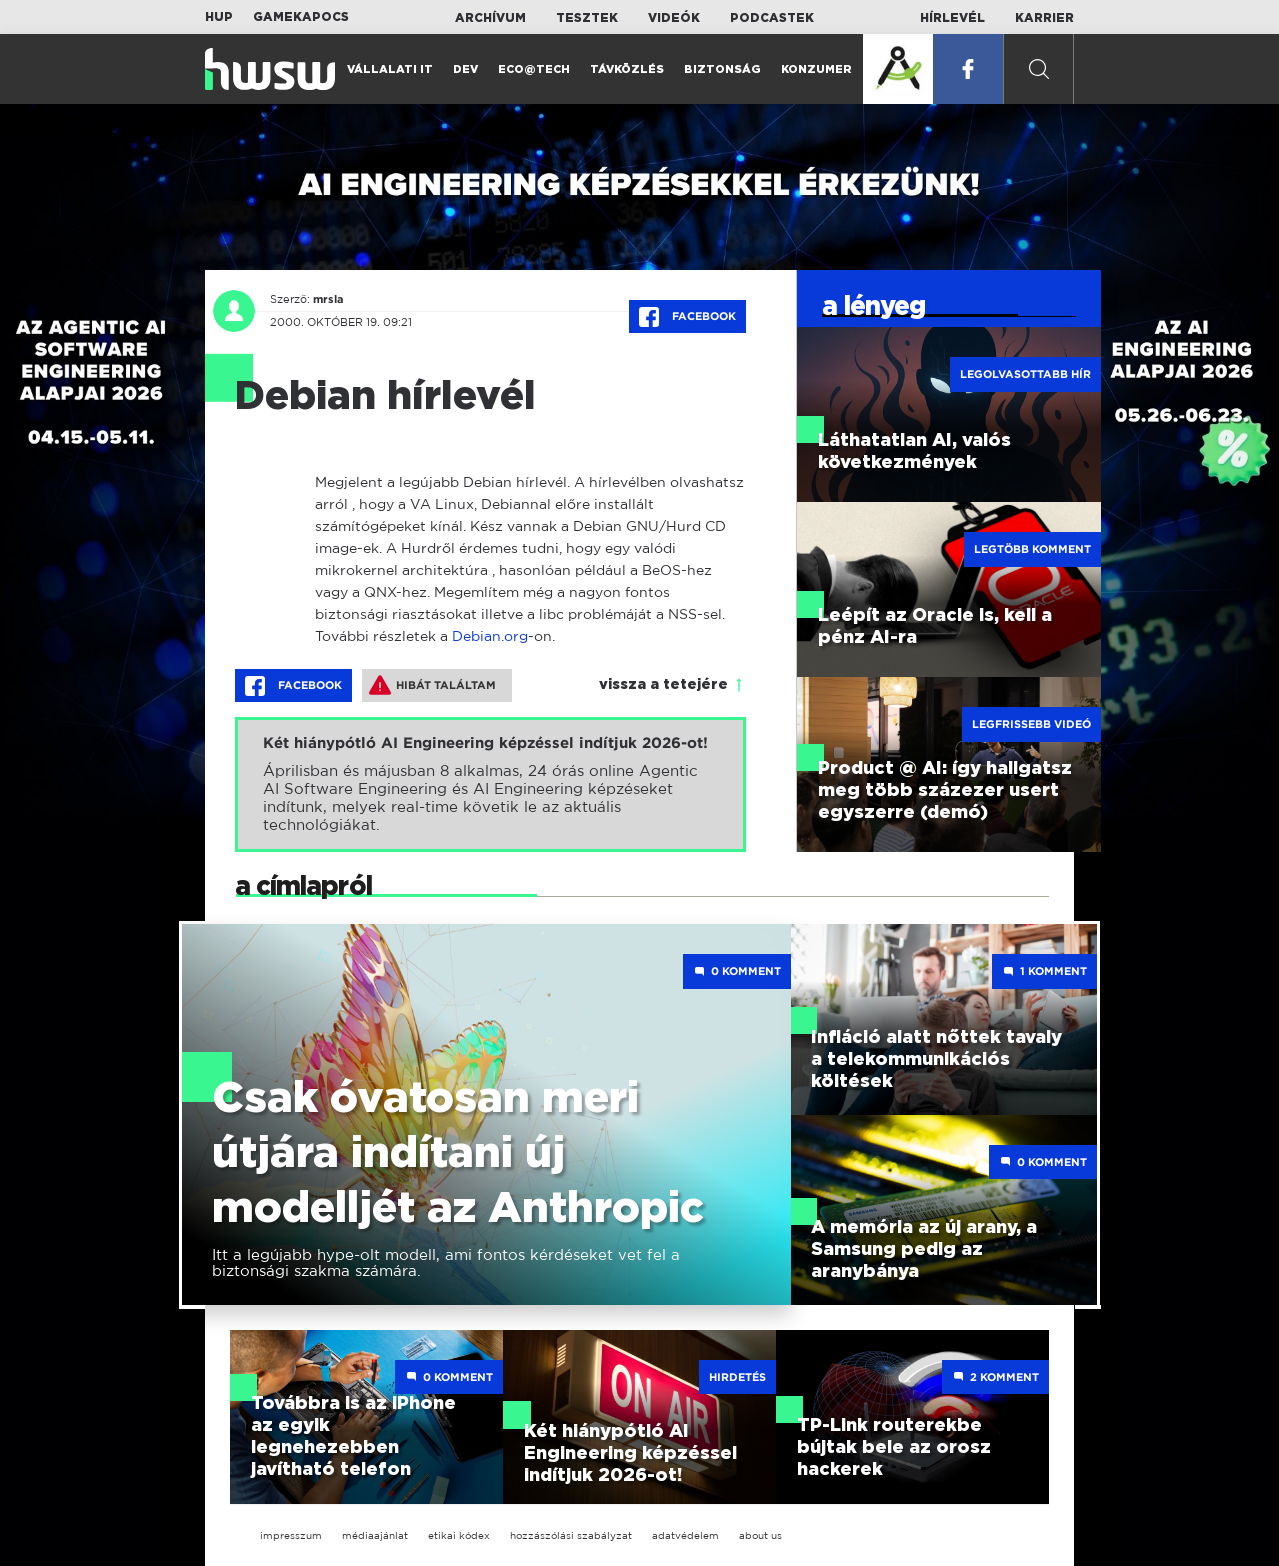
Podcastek (772, 18)
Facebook (687, 317)
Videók (674, 18)
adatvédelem (685, 1535)
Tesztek (587, 18)
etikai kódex (459, 1535)
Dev (465, 69)
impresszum (291, 1535)
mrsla (328, 299)
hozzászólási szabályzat (571, 1535)
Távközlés (627, 69)
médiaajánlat (375, 1535)
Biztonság (722, 69)
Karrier (1044, 18)
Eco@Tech (534, 69)
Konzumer (816, 69)
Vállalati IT (390, 69)
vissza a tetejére (663, 685)
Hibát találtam (432, 685)
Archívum (490, 18)
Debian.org (490, 635)
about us (760, 1535)
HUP (219, 17)
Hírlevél (952, 18)
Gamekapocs (301, 17)
